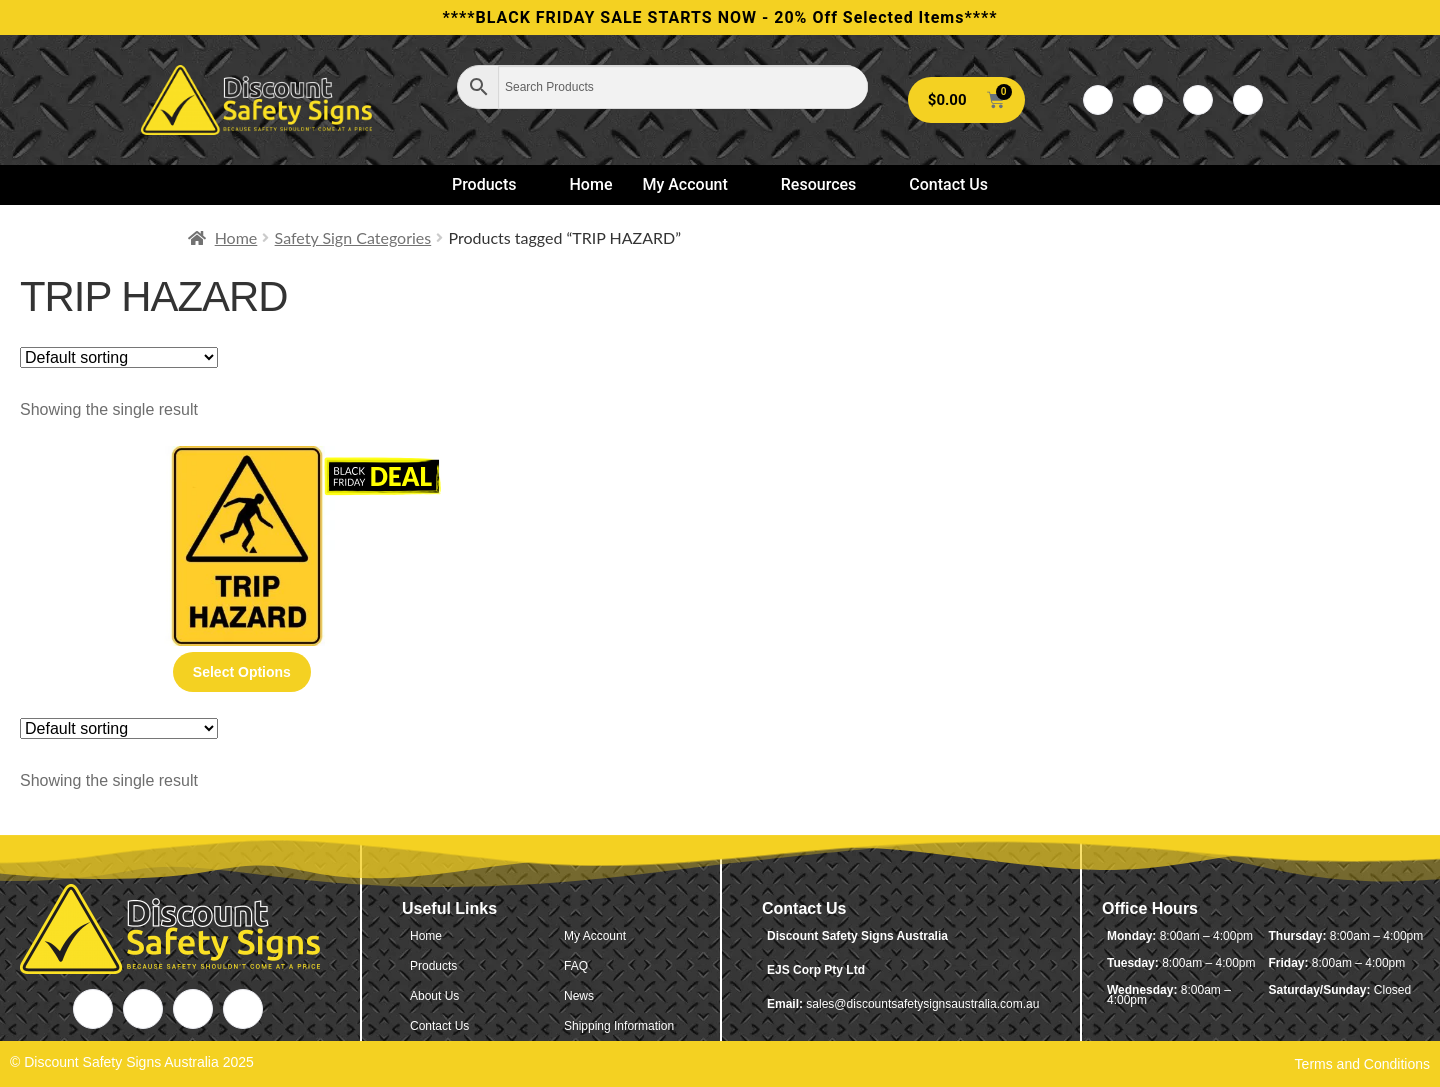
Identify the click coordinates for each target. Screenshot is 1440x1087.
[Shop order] (119, 357)
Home (591, 184)
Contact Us (948, 184)
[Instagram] (1248, 100)
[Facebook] (1098, 100)
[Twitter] (1148, 100)
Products (493, 184)
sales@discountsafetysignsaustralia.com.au (922, 1004)
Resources (827, 184)
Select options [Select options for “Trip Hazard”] (242, 672)
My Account (693, 184)
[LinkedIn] (1198, 100)
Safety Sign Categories (353, 237)
